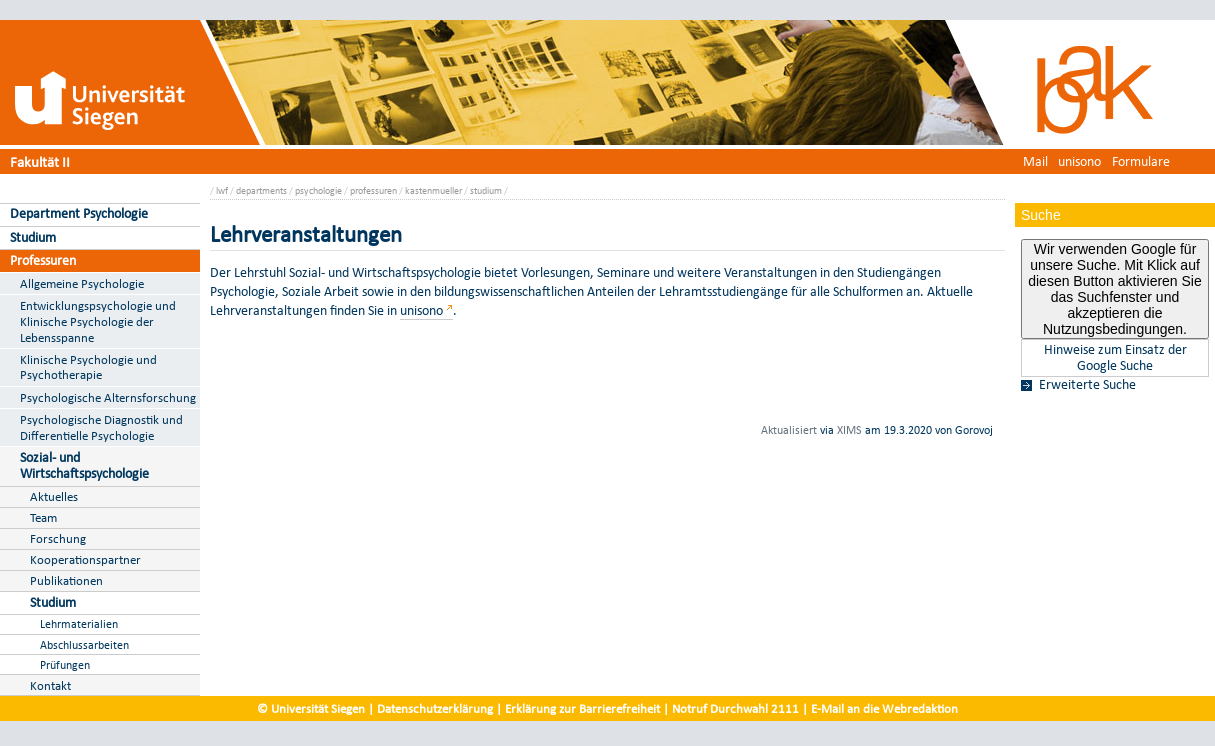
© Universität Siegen (311, 708)
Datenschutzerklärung (435, 708)
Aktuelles (54, 496)
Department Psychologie (79, 213)
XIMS (849, 430)
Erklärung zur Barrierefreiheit (582, 708)
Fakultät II (40, 161)
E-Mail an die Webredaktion (884, 708)
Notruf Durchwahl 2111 (735, 708)
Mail (1035, 161)
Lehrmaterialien (79, 623)
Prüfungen (65, 664)
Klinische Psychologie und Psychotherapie (88, 367)
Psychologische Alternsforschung (108, 397)
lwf (222, 190)
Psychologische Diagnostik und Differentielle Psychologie (101, 427)
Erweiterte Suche (1087, 385)
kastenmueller (433, 190)
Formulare (1141, 161)
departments (261, 190)
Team (43, 517)
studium (486, 190)
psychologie (318, 190)
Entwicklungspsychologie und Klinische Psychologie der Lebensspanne (98, 321)
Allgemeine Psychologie (82, 283)
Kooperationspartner (85, 559)
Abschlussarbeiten (84, 644)
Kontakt (50, 685)
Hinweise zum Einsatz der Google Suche (1115, 358)
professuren (373, 190)
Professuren (43, 260)
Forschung (58, 538)
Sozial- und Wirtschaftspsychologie (84, 466)
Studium (33, 237)
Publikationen (66, 580)
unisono (1079, 161)
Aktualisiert (789, 430)
